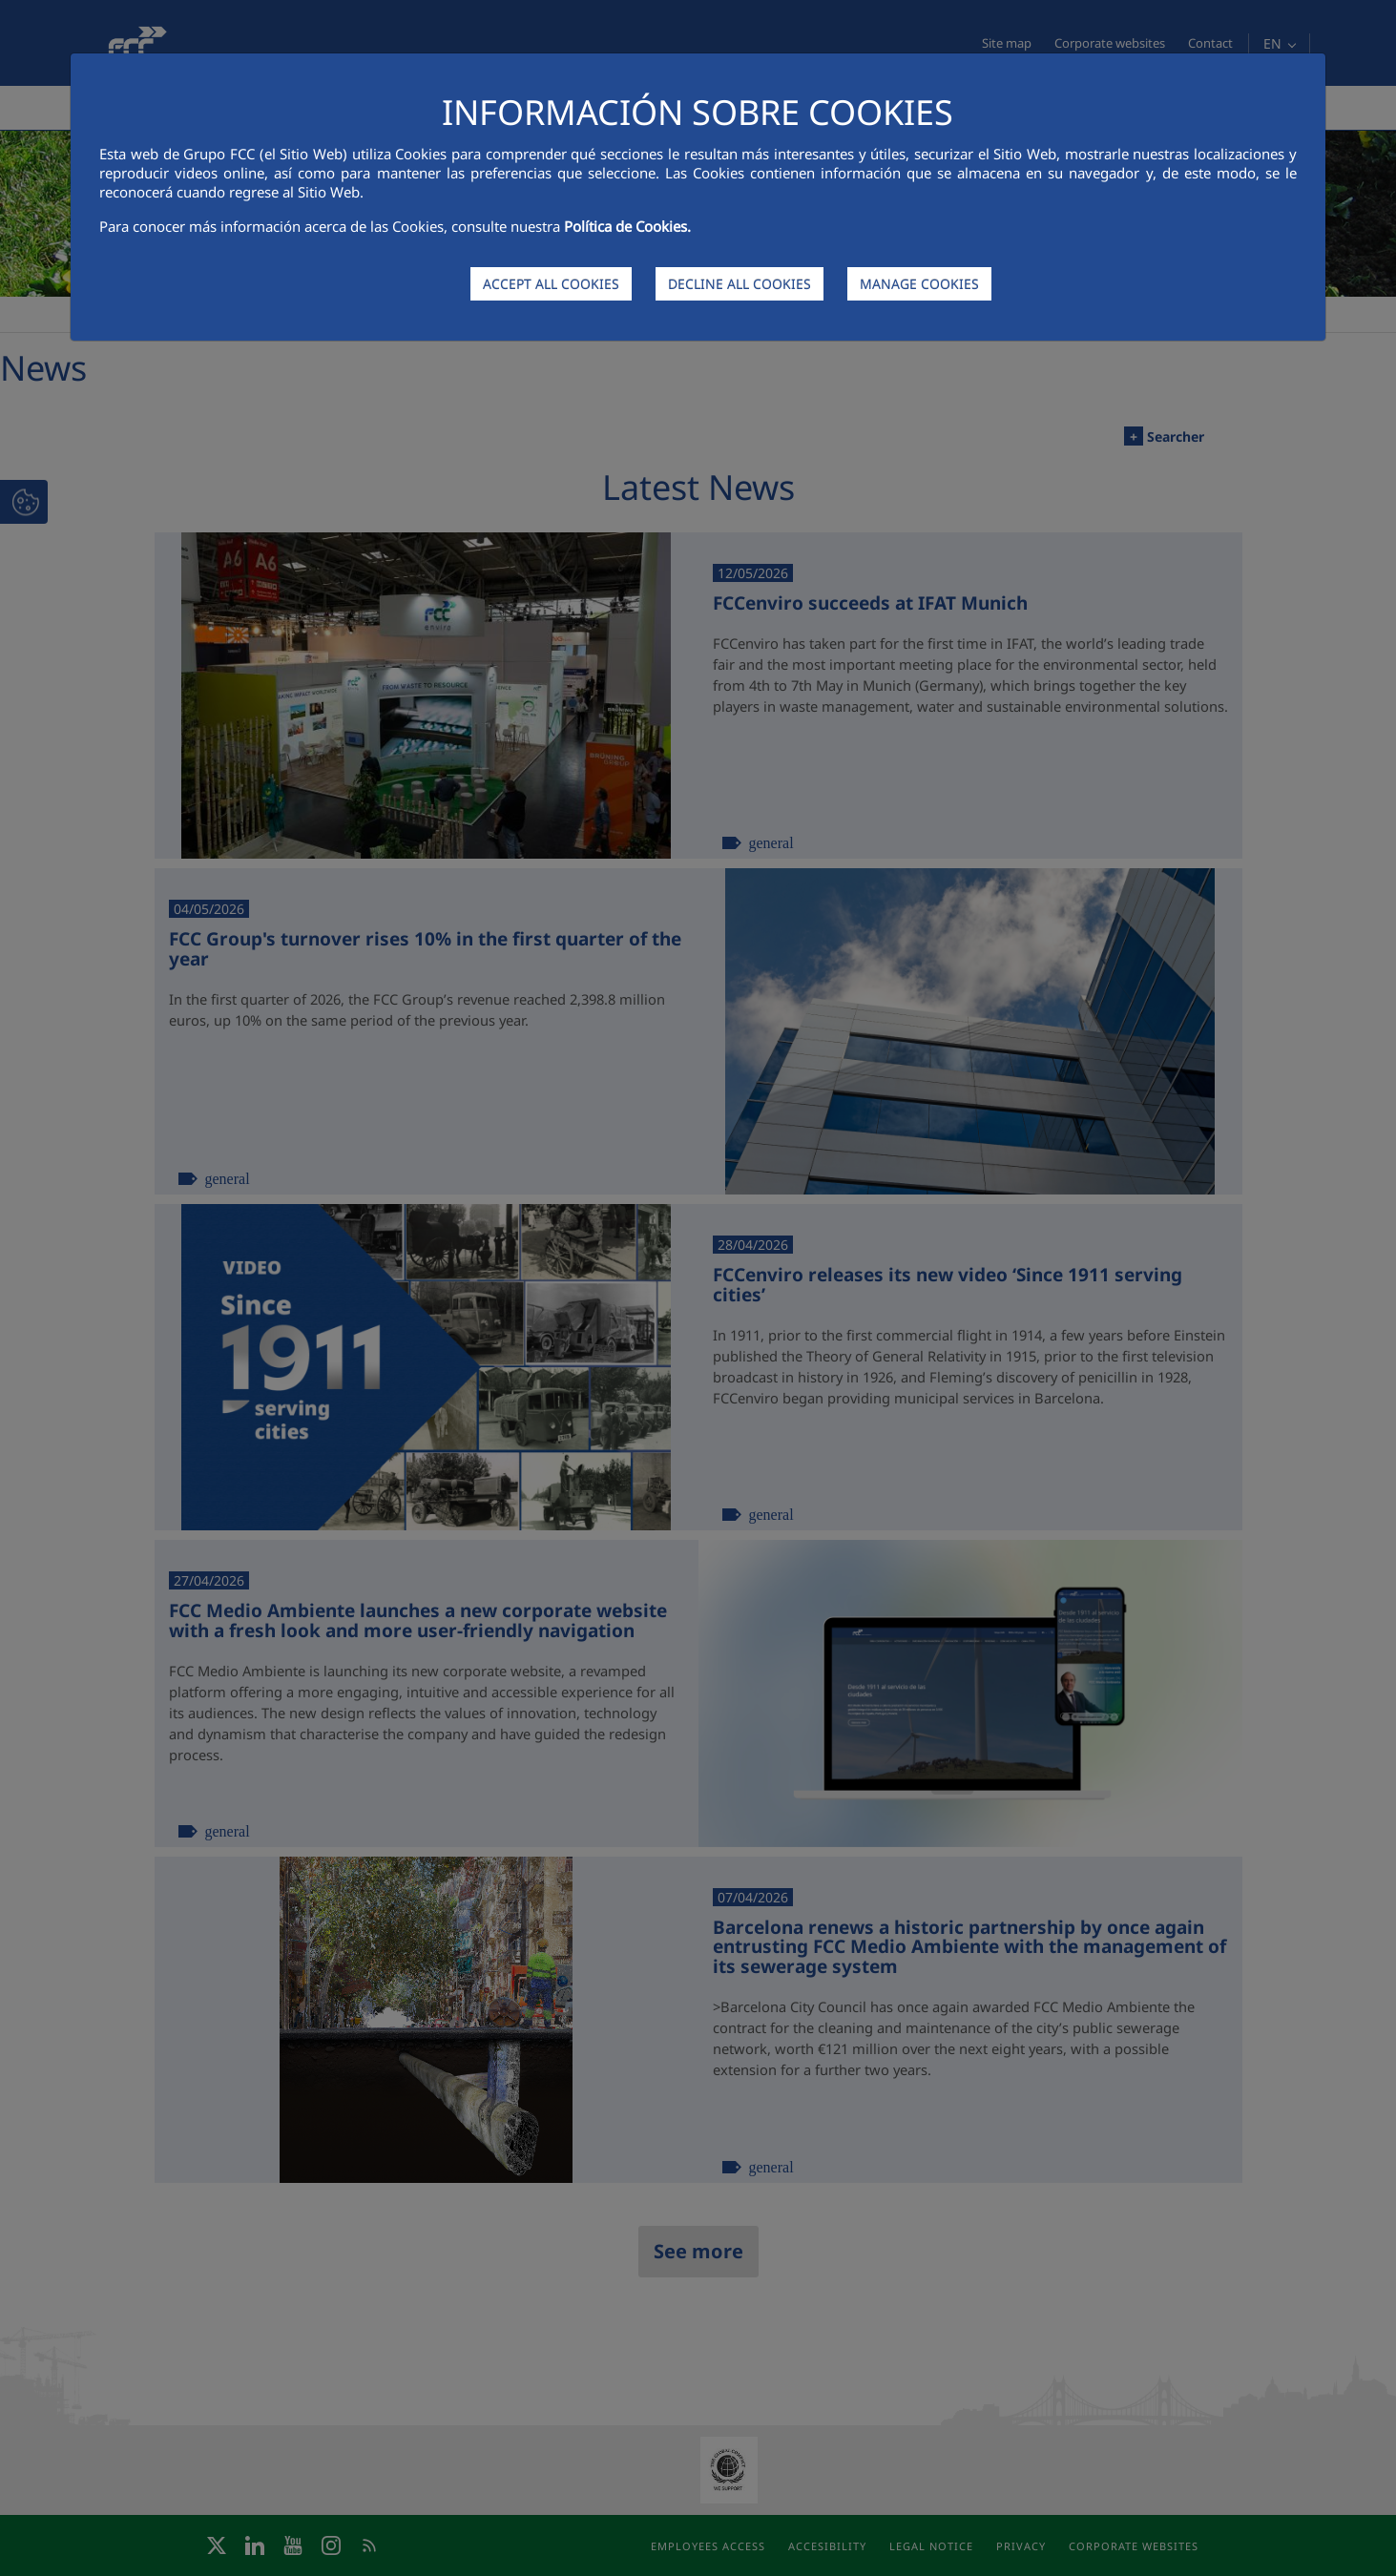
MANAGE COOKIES (919, 284)
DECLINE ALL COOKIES (739, 284)
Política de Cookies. (627, 226)
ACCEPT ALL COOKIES (551, 284)
